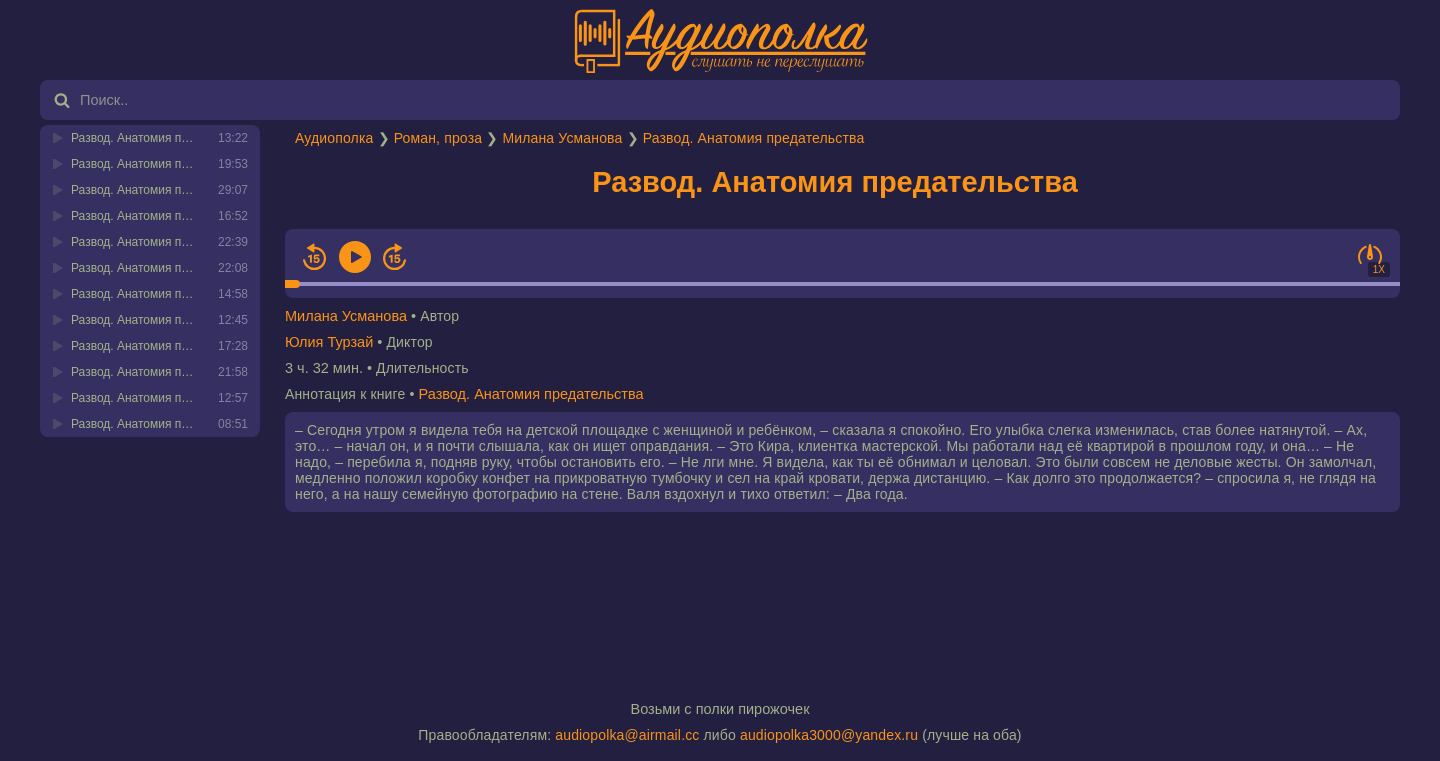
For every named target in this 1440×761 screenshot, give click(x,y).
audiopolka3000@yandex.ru (829, 735)
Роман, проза (438, 138)
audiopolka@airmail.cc (627, 735)
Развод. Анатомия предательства (754, 138)
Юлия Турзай (329, 342)
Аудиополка (334, 138)
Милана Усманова (562, 138)
